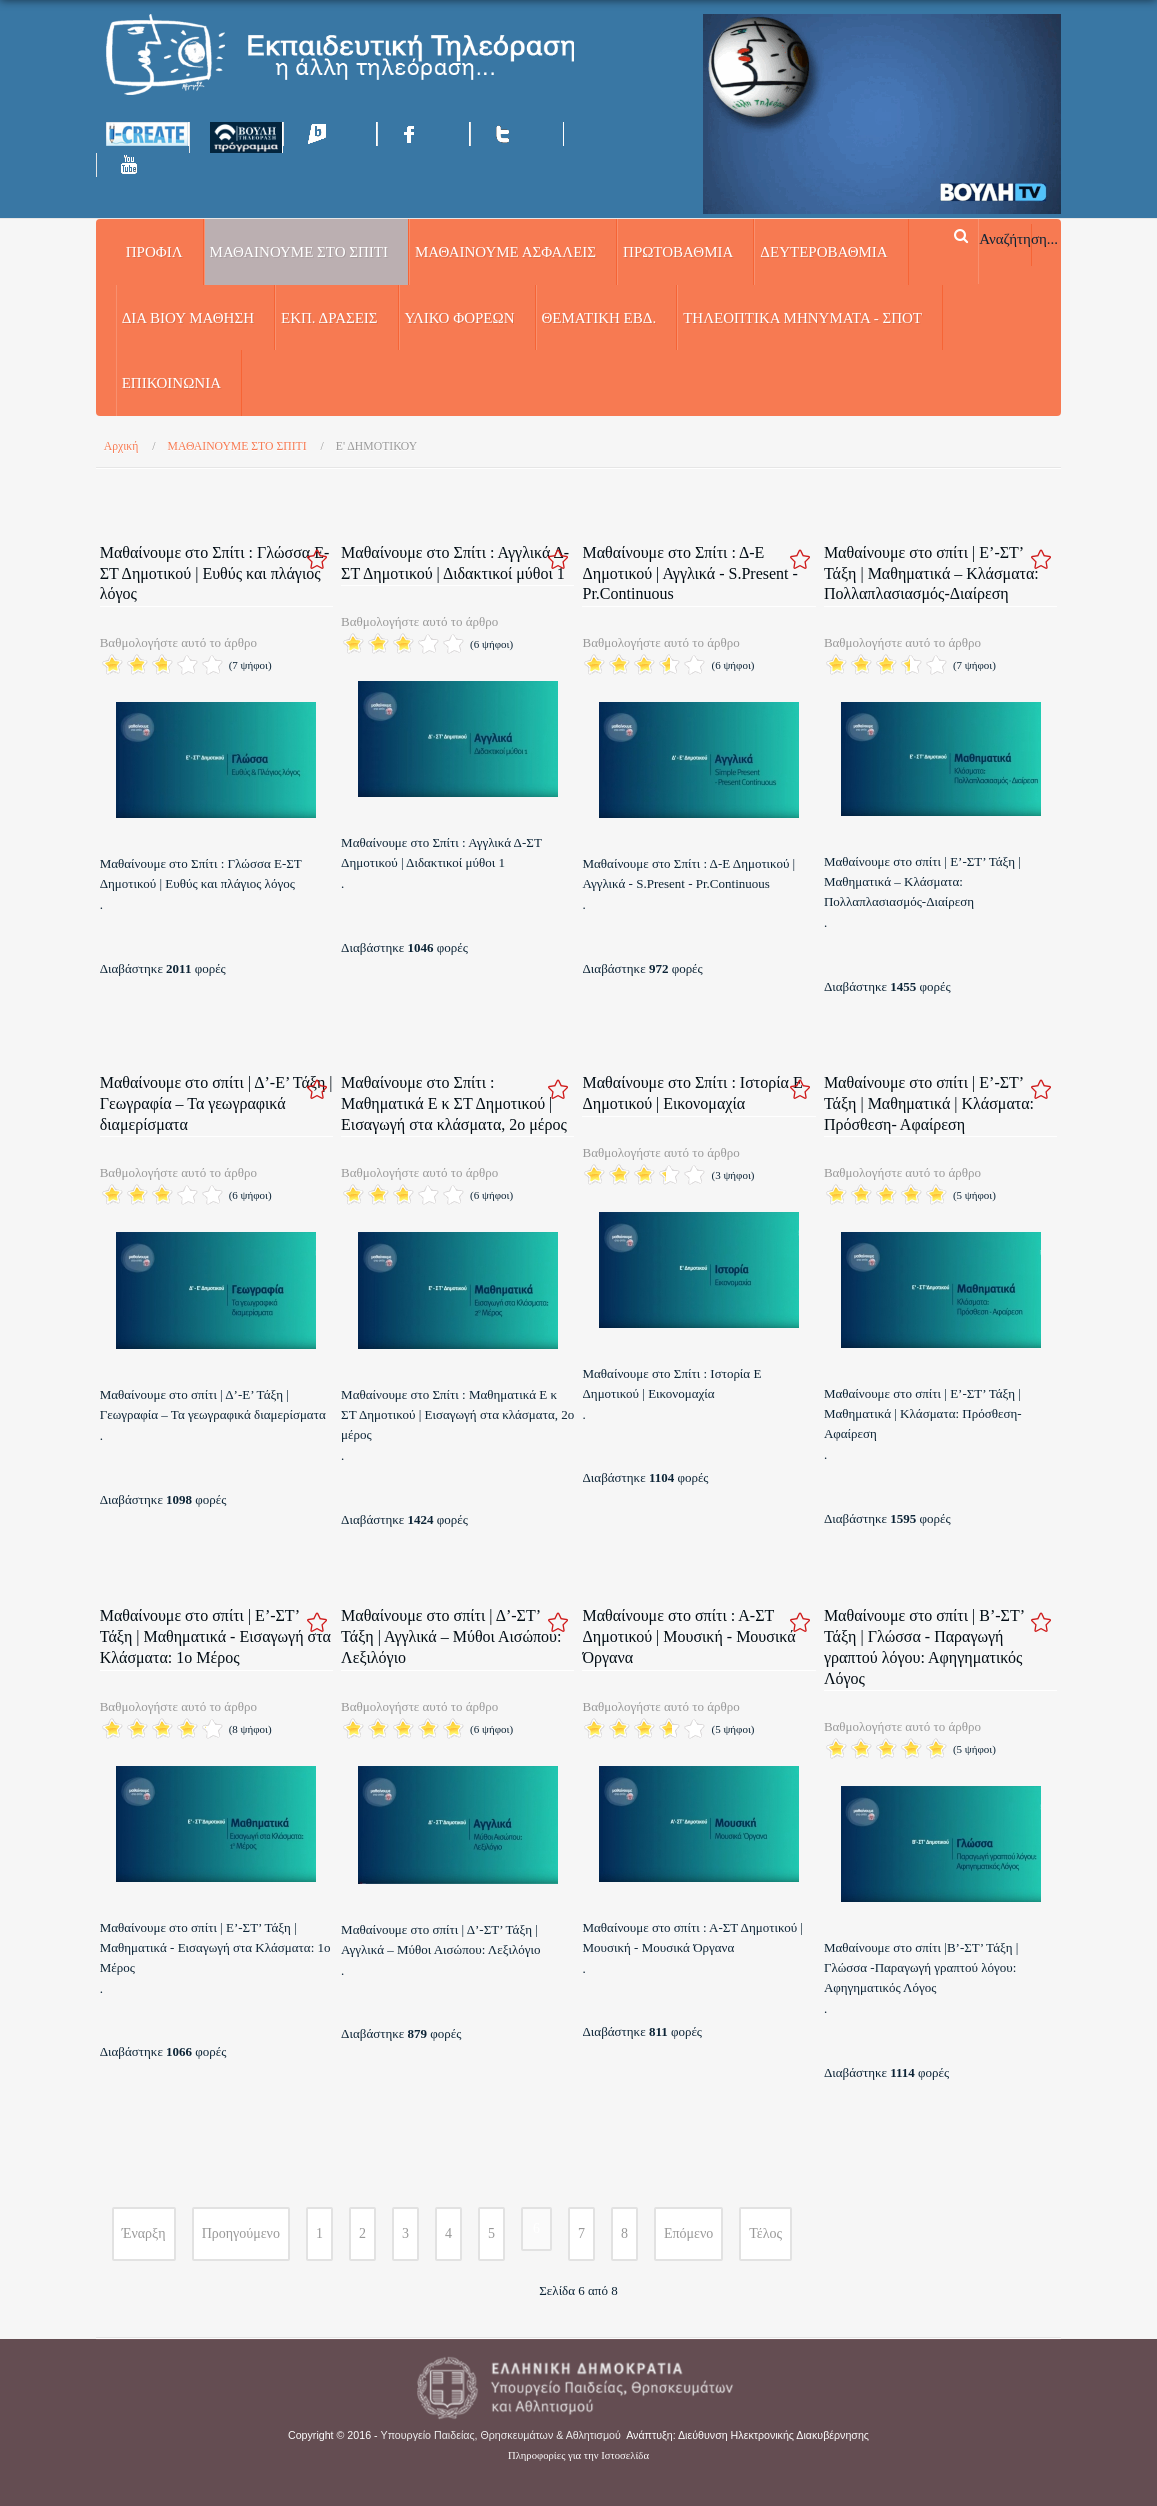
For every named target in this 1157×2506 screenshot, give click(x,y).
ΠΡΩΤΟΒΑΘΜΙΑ (678, 252)
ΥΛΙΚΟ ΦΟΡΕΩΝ (460, 318)
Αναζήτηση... (1018, 238)
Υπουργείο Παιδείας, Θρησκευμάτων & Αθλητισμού (501, 2435)
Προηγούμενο (241, 2233)
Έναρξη (144, 2233)
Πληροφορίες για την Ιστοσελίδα (578, 2455)
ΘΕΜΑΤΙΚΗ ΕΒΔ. (599, 318)
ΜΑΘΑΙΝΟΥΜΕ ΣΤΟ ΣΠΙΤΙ (299, 252)
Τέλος (765, 2233)
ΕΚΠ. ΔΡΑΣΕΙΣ (329, 318)
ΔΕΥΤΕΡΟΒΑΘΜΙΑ (823, 252)
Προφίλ (154, 252)
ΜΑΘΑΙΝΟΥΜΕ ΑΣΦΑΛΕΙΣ (505, 252)
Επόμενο (688, 2233)
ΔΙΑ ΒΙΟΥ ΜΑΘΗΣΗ (188, 318)
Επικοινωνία (171, 383)
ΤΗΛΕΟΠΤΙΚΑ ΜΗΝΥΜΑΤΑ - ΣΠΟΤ (802, 318)
